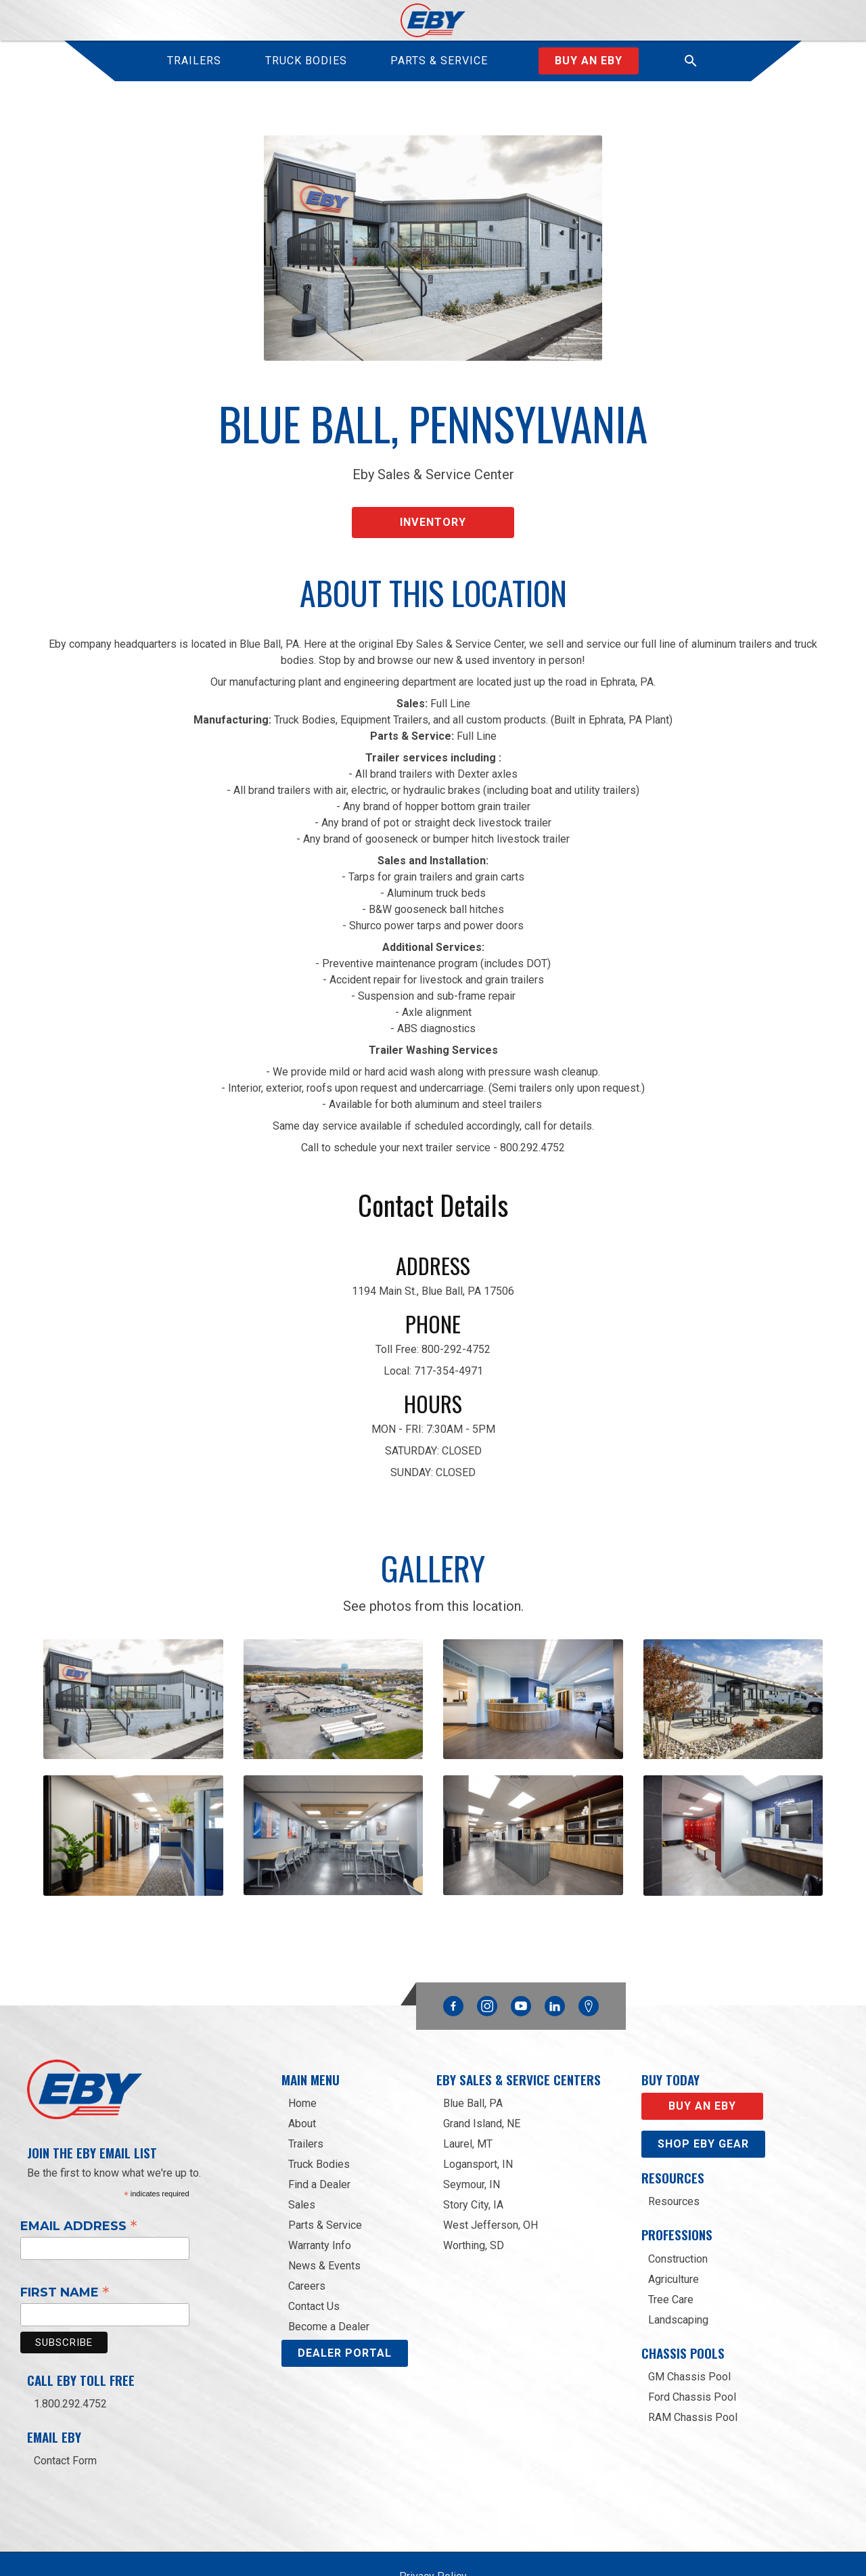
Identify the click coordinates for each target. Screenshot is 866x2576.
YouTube (521, 1956)
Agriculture (673, 2232)
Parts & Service (325, 2178)
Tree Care (670, 2252)
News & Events (324, 2219)
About (302, 2076)
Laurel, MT (468, 2097)
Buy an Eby (588, 60)
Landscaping (678, 2273)
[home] (433, 20)
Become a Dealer (328, 2279)
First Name (65, 2245)
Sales (301, 2158)
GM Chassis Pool (689, 2330)
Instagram (487, 1956)
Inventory (433, 509)
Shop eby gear (703, 2097)
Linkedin (555, 1956)
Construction (678, 2212)
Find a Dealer (319, 2137)
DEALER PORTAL (345, 2306)
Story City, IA (473, 2158)
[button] (691, 61)
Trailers (305, 2097)
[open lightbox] (133, 1679)
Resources (674, 2154)
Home (302, 2056)
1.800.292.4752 (70, 2357)
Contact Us (314, 2259)
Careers (306, 2239)
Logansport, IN (478, 2117)
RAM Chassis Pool (692, 2370)
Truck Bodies (319, 2117)
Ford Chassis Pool (692, 2350)
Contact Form (65, 2413)
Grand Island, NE (481, 2076)
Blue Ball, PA (473, 2056)
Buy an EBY (702, 2059)
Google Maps (588, 1959)
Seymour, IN (471, 2137)
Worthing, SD (473, 2198)
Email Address (78, 2178)
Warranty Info (319, 2198)
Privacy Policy (433, 2529)
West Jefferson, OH (490, 2178)
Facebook (453, 1956)
